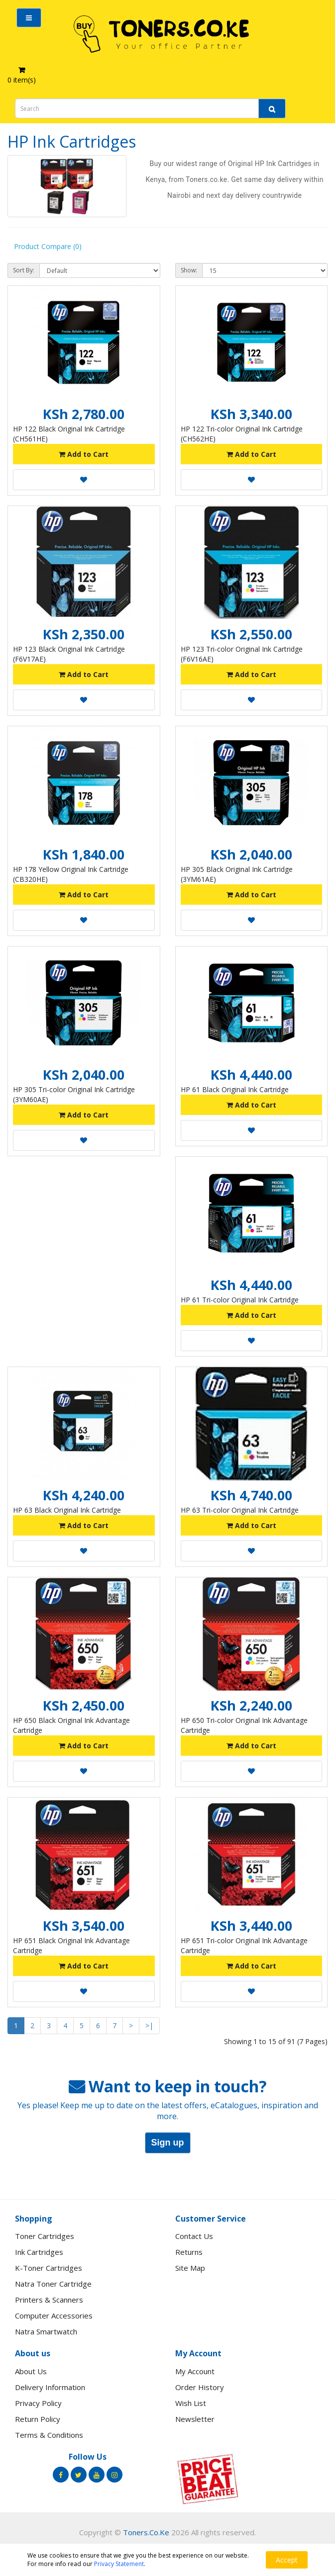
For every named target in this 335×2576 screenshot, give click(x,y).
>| (149, 2025)
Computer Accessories (54, 2315)
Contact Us (194, 2236)
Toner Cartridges (44, 2236)
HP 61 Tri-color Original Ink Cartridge (240, 1299)
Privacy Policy (38, 2403)
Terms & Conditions (49, 2435)
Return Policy (37, 2419)
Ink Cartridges (39, 2252)
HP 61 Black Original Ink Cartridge (235, 1089)
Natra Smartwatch (46, 2331)
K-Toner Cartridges (48, 2268)
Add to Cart (84, 454)
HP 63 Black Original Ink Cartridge (67, 1510)
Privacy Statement (119, 2564)
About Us (31, 2371)
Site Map (190, 2268)
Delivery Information (50, 2387)
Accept (287, 2560)
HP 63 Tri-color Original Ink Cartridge (240, 1510)
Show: (189, 270)
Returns (189, 2252)
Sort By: (23, 270)
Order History (199, 2387)
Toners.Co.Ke (146, 2532)
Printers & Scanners (49, 2300)
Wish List (190, 2403)
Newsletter (195, 2419)
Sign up (167, 2142)
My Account (195, 2371)
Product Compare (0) (48, 246)
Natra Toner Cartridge (53, 2284)
